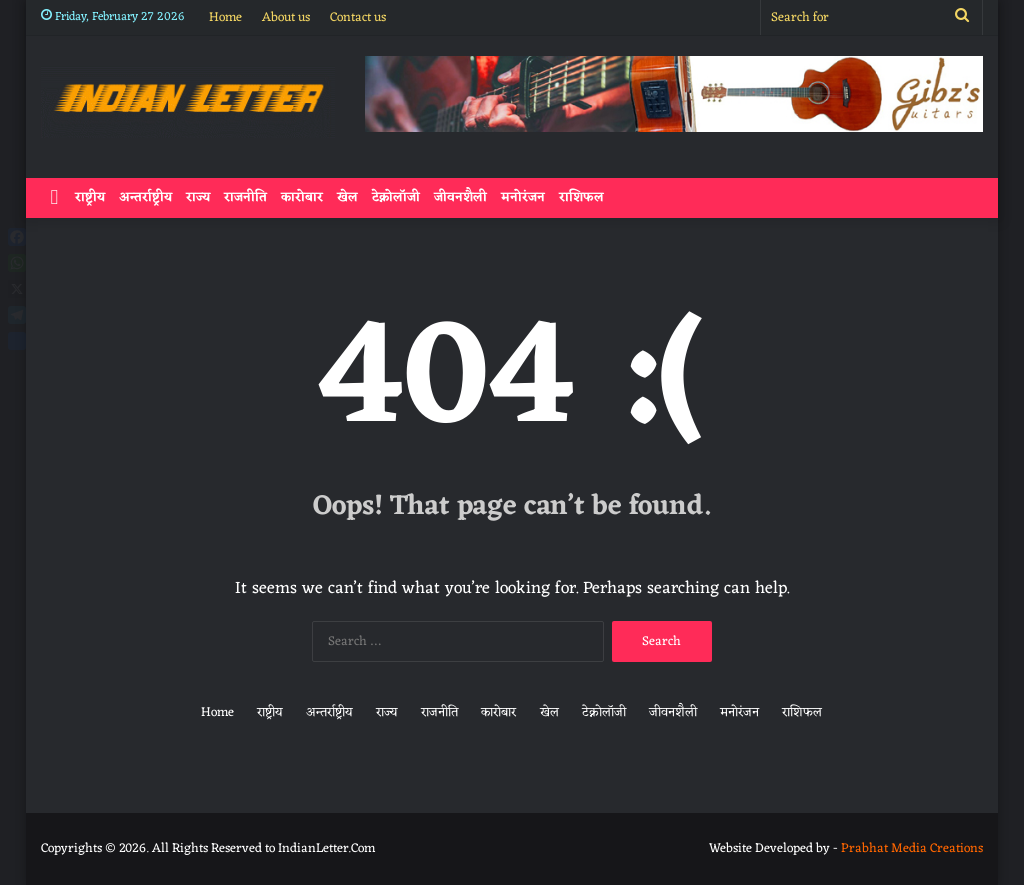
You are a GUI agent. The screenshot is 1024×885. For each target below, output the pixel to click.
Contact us (358, 17)
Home (225, 17)
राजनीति (245, 197)
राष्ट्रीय (90, 197)
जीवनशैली (460, 197)
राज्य (198, 197)
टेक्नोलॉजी (396, 197)
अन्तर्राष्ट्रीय (145, 197)
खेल (347, 197)
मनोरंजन (523, 197)
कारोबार (302, 197)
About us (286, 17)
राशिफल (581, 197)
